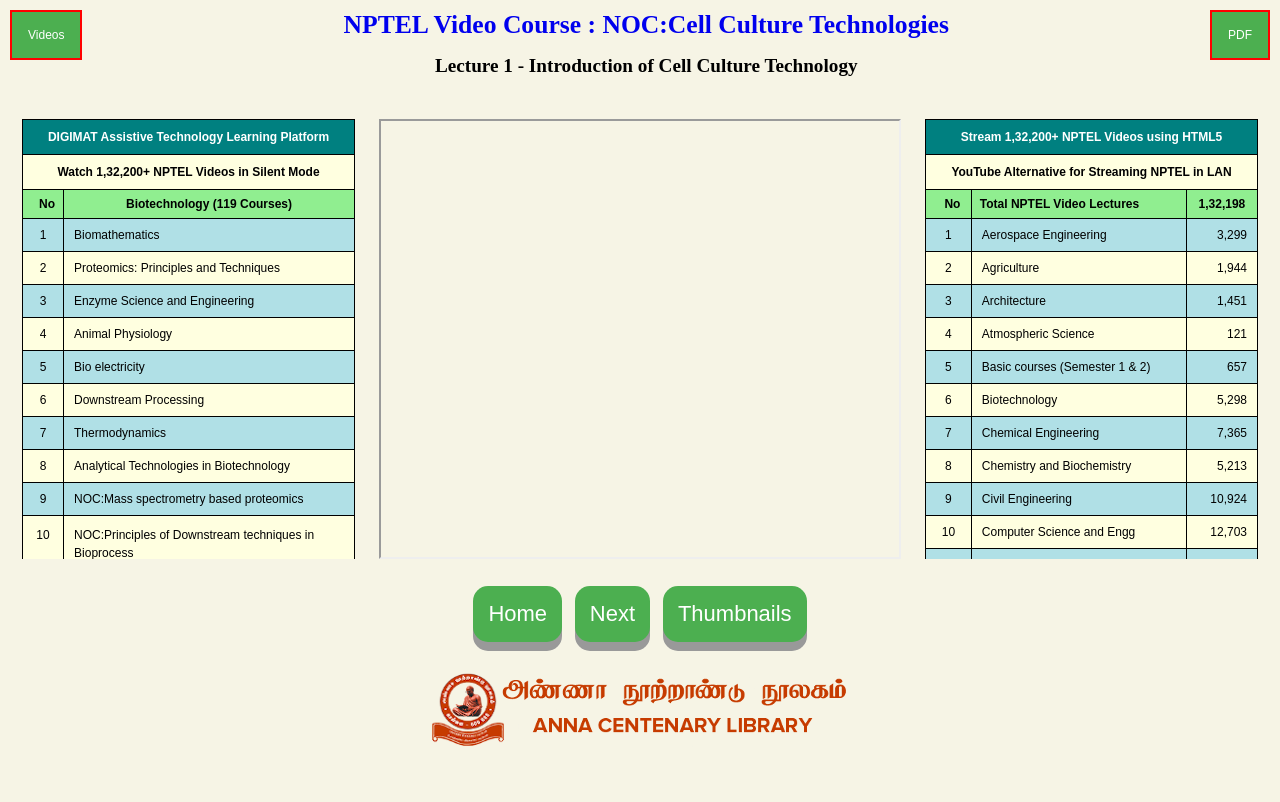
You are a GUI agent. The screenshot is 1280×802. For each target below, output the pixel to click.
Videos (46, 35)
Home (517, 613)
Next (612, 613)
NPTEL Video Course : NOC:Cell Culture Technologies (646, 24)
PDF (1240, 35)
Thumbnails (735, 613)
